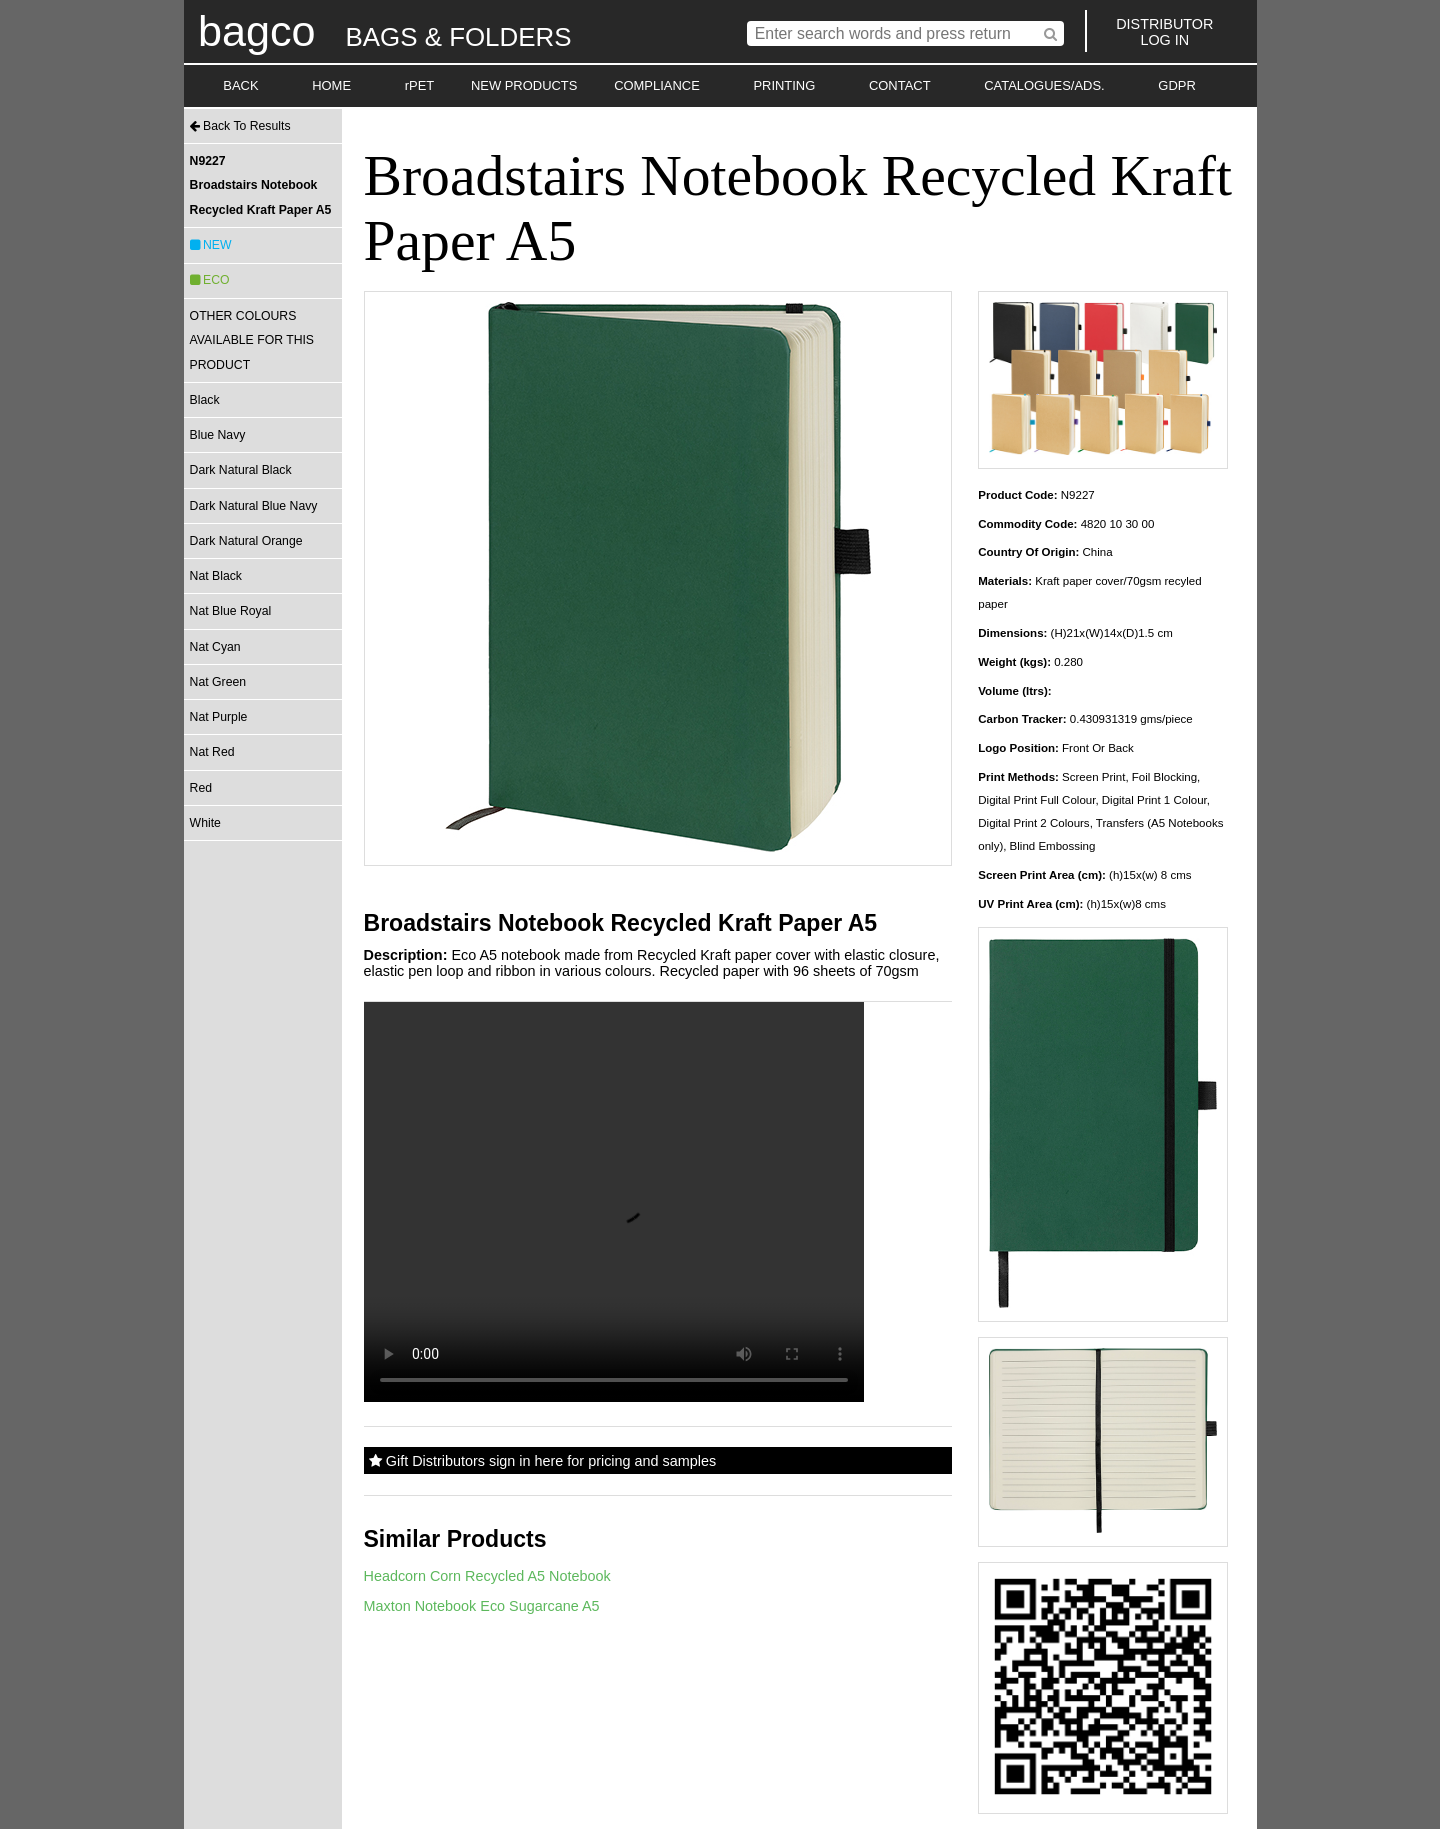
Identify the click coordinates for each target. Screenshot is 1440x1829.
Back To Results (240, 126)
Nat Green (218, 682)
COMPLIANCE (657, 85)
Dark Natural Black (241, 470)
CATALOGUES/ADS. (1044, 85)
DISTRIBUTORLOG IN (1164, 32)
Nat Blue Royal (231, 611)
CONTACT (900, 85)
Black (205, 400)
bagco (257, 31)
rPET (420, 85)
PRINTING (784, 85)
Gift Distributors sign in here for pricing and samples (542, 1461)
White (205, 823)
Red (201, 788)
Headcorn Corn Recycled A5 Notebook (487, 1576)
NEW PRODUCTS (524, 85)
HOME (331, 85)
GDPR (1176, 85)
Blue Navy (218, 435)
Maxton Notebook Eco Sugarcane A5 (482, 1606)
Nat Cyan (215, 647)
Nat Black (216, 576)
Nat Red (212, 752)
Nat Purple (219, 717)
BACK (240, 85)
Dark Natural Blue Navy (254, 506)
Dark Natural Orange (246, 541)
